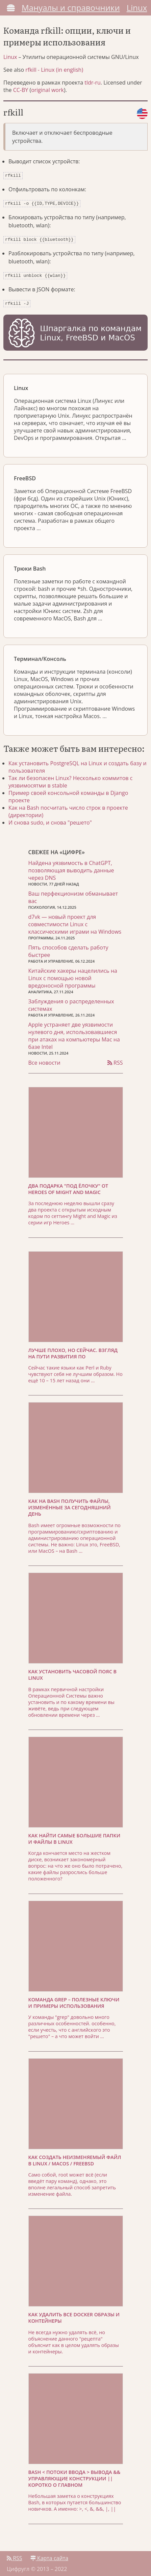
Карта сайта (49, 2554)
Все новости (44, 1059)
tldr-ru (92, 82)
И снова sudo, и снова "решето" (50, 819)
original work (47, 90)
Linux (137, 7)
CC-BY (20, 90)
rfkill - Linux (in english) (54, 69)
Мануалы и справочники (71, 7)
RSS (115, 1059)
